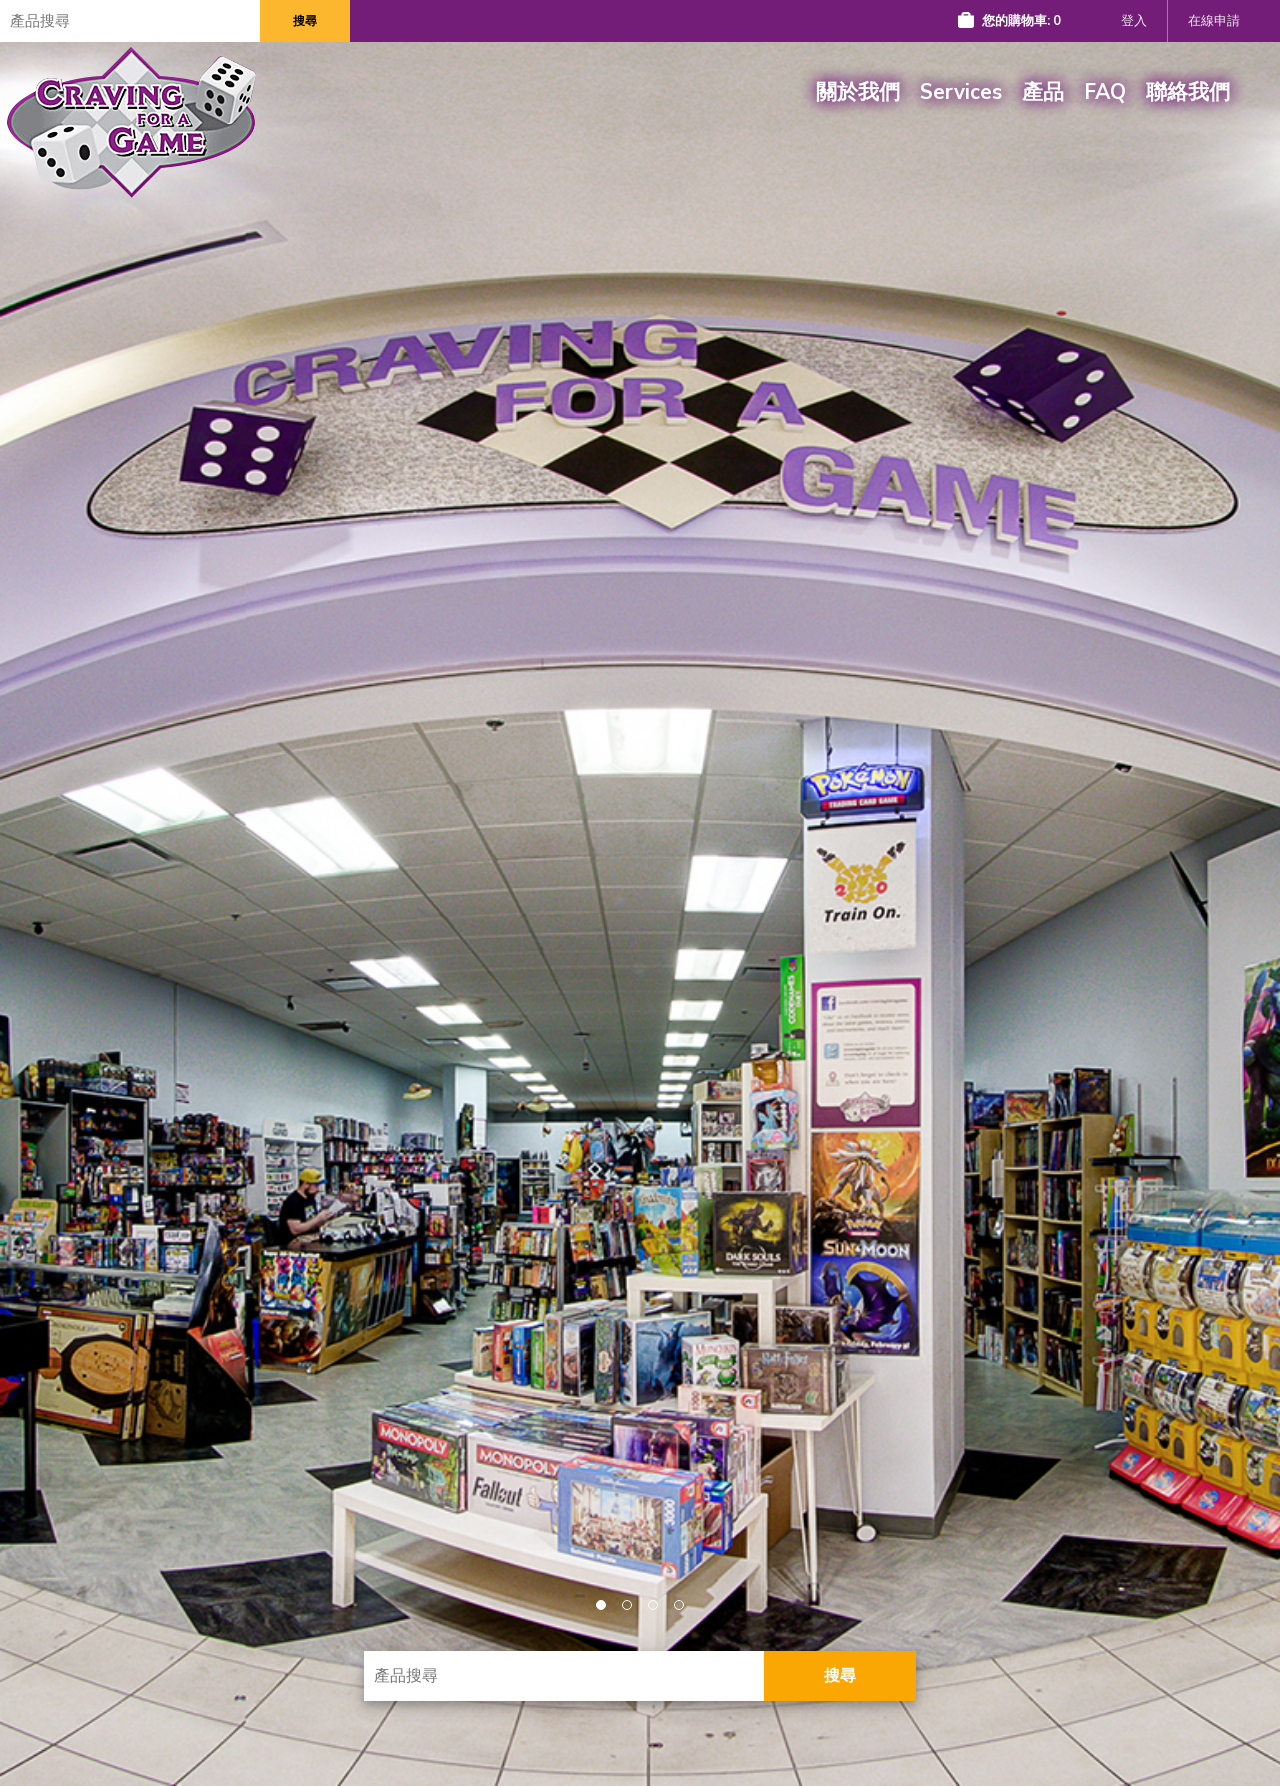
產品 (1043, 92)
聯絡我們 (1188, 92)
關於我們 (858, 92)
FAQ (1105, 92)
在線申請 (1214, 21)
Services (961, 92)
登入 (1134, 21)
